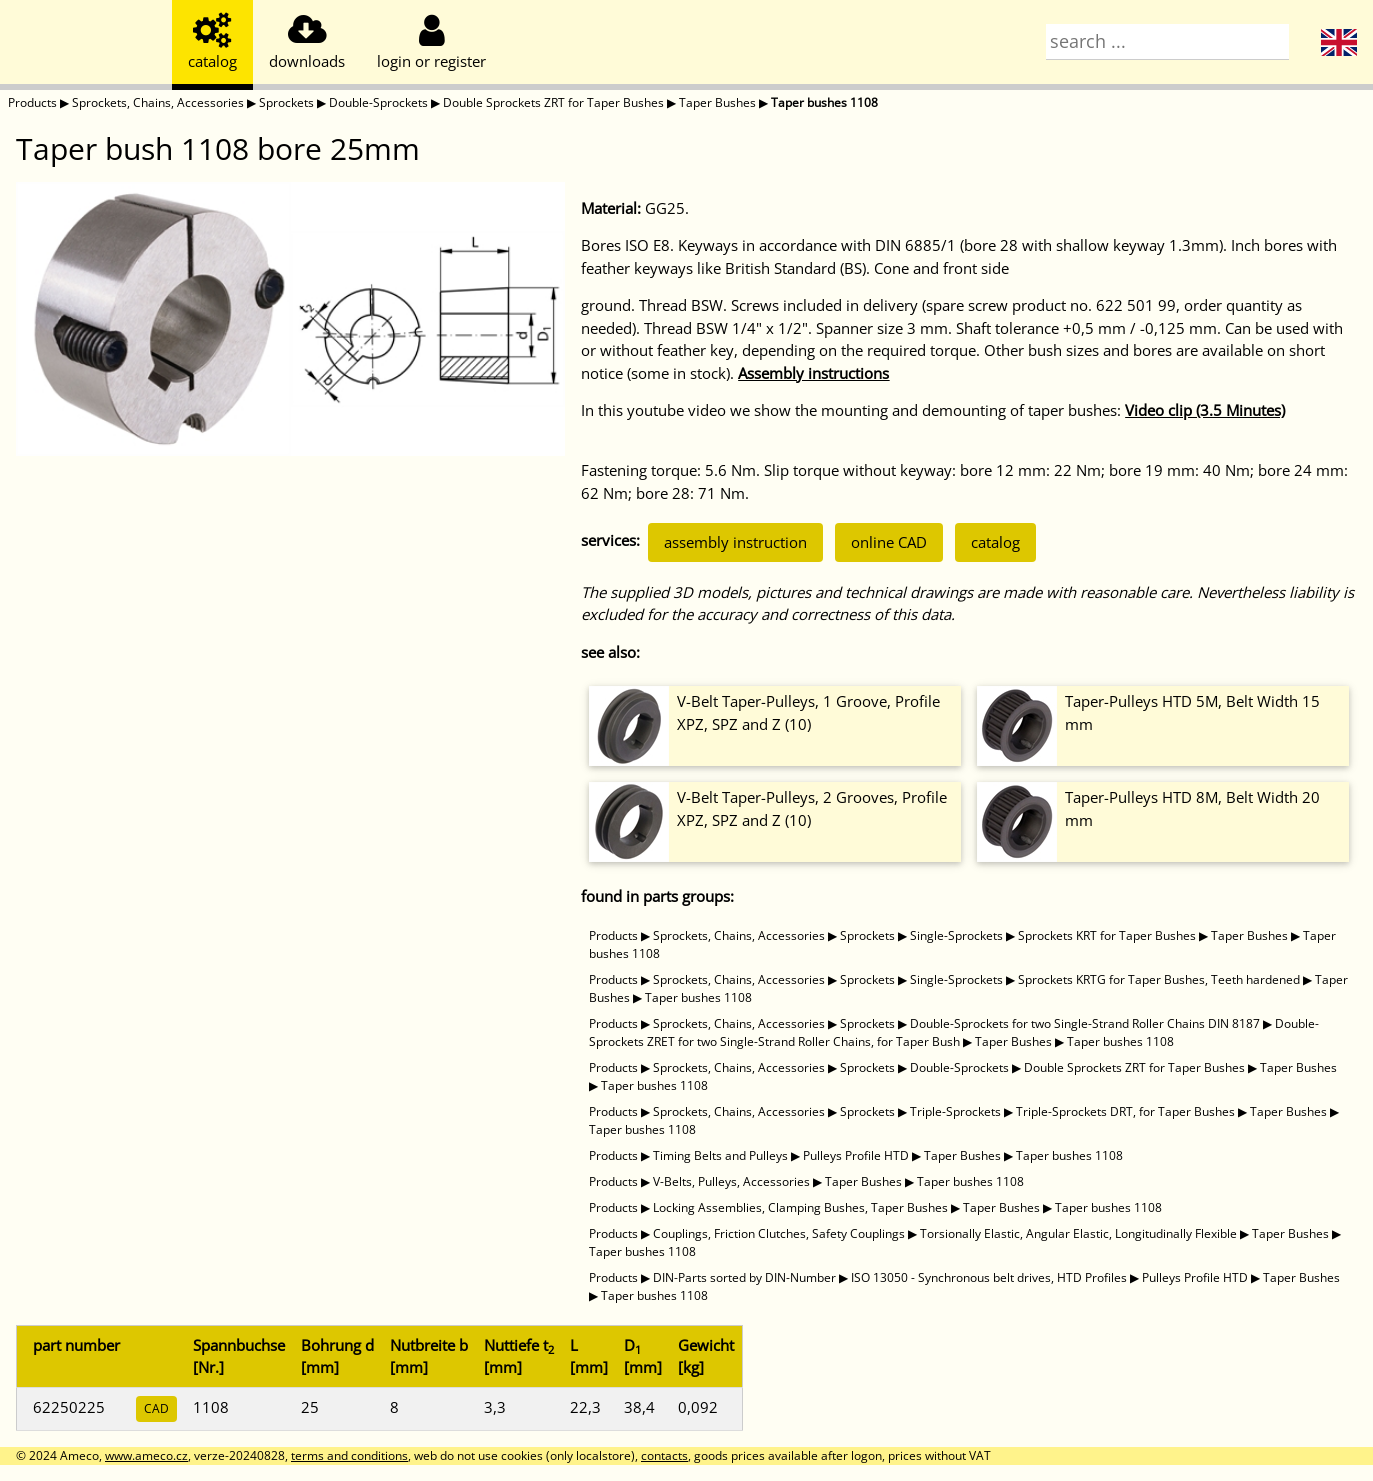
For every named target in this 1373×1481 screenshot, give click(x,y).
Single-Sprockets (956, 935)
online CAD (889, 542)
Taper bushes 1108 (824, 102)
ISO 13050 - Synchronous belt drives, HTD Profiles (989, 1277)
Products (32, 102)
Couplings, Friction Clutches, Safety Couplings (779, 1233)
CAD (156, 1408)
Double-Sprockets (378, 102)
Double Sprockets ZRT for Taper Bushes (553, 102)
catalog (995, 542)
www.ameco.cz (146, 1455)
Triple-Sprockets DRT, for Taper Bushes (1125, 1111)
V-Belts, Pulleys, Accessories (731, 1181)
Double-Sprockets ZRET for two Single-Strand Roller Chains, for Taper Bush (954, 1032)
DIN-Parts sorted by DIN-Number (744, 1277)
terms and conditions (349, 1455)
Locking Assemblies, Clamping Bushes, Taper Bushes (800, 1207)
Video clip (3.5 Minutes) (1205, 410)
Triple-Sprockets (955, 1111)
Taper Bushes (717, 102)
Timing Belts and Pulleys (720, 1155)
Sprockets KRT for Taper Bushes (1107, 935)
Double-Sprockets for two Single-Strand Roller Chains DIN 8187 (1085, 1023)
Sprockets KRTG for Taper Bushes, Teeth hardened (1159, 979)
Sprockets (286, 102)
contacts (664, 1455)
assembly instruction (735, 542)
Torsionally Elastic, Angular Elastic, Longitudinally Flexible (1078, 1233)
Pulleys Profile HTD (856, 1155)
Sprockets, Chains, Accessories (158, 102)
